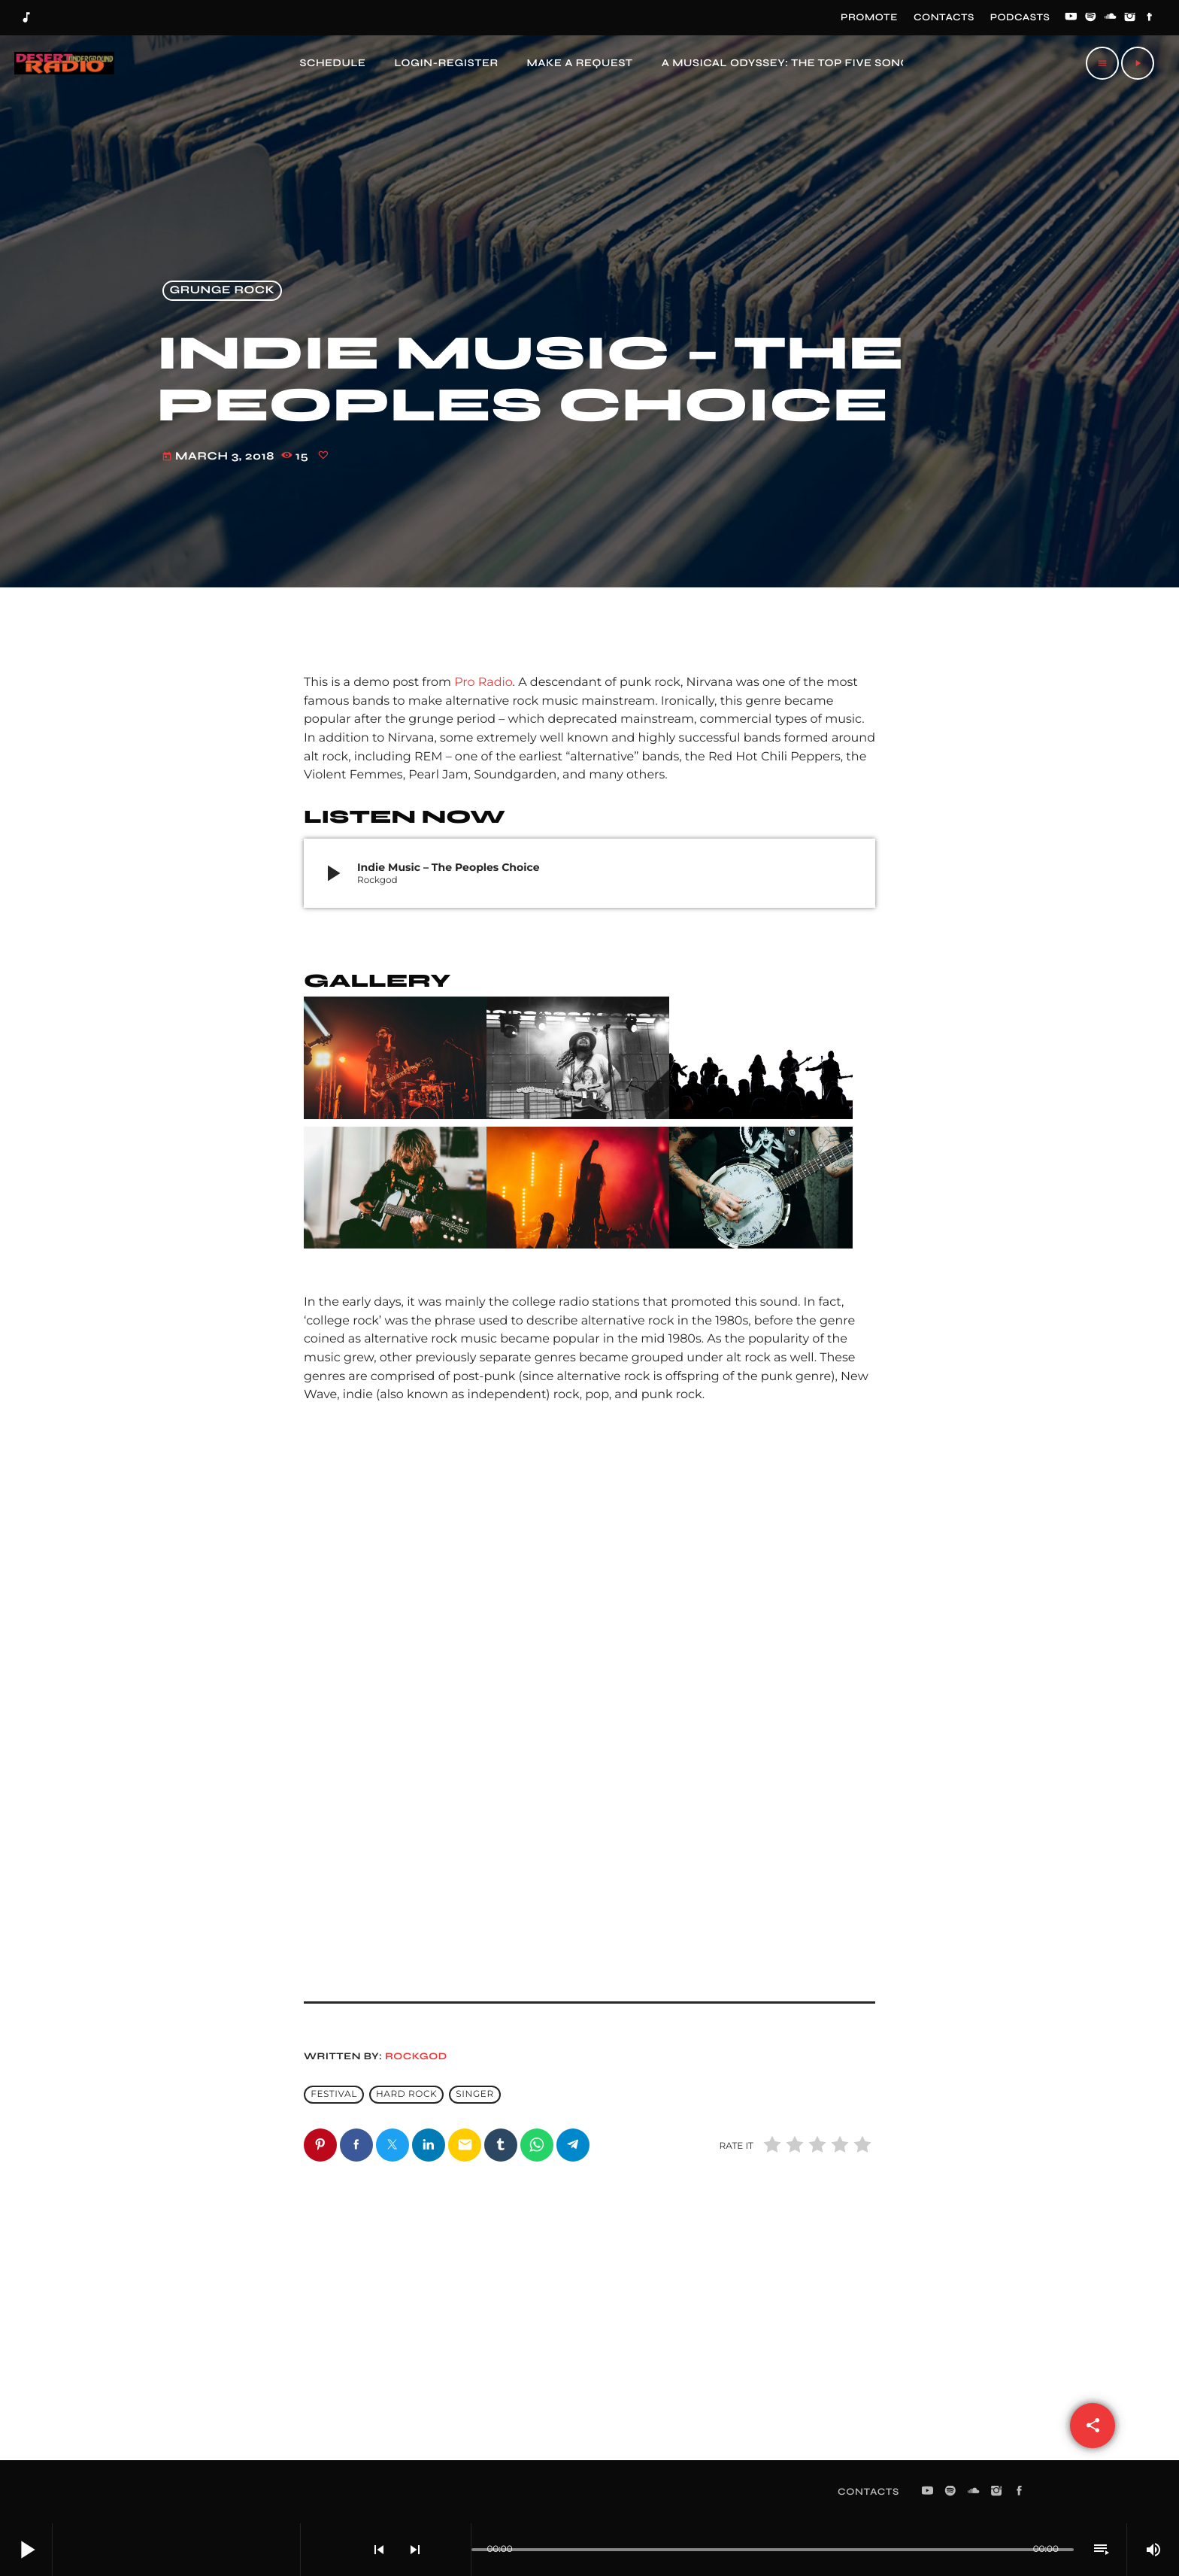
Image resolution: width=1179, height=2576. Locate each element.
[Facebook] (1150, 18)
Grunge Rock (222, 291)
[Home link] (63, 63)
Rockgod (416, 2056)
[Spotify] (1091, 18)
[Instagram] (1130, 18)
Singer (474, 2094)
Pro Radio (483, 682)
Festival (334, 2094)
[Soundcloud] (1111, 18)
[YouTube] (1071, 18)
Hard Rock (406, 2094)
